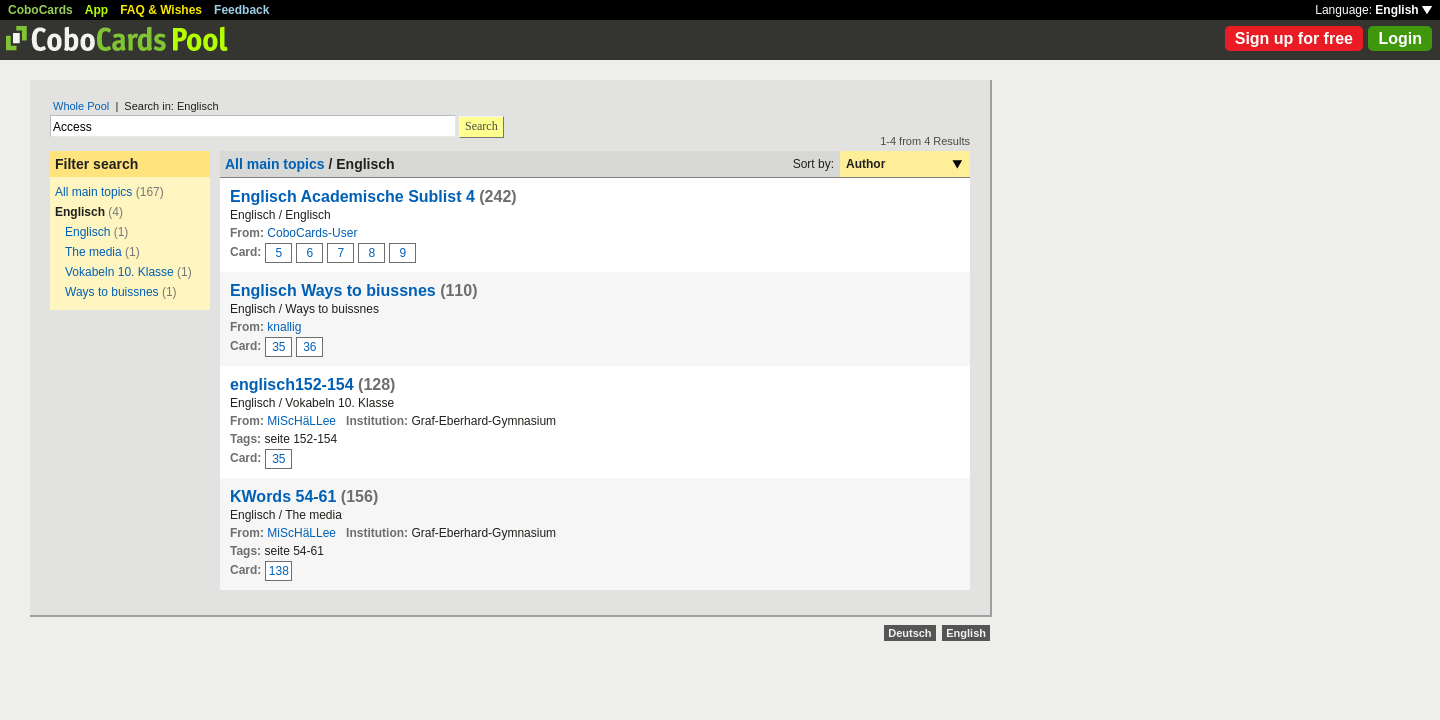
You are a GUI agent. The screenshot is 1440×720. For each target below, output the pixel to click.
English (1403, 10)
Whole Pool (81, 106)
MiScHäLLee (301, 421)
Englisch (87, 232)
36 (309, 347)
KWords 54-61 (283, 496)
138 (279, 571)
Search (481, 126)
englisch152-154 (292, 384)
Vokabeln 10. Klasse (119, 272)
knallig (284, 327)
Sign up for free (1294, 38)
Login (1400, 38)
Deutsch (909, 633)
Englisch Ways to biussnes (333, 290)
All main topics (93, 192)
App (96, 10)
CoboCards (40, 10)
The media (93, 252)
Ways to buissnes (112, 292)
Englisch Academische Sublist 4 (352, 196)
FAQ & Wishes (161, 10)
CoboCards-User (312, 233)
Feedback (241, 10)
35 (278, 347)
